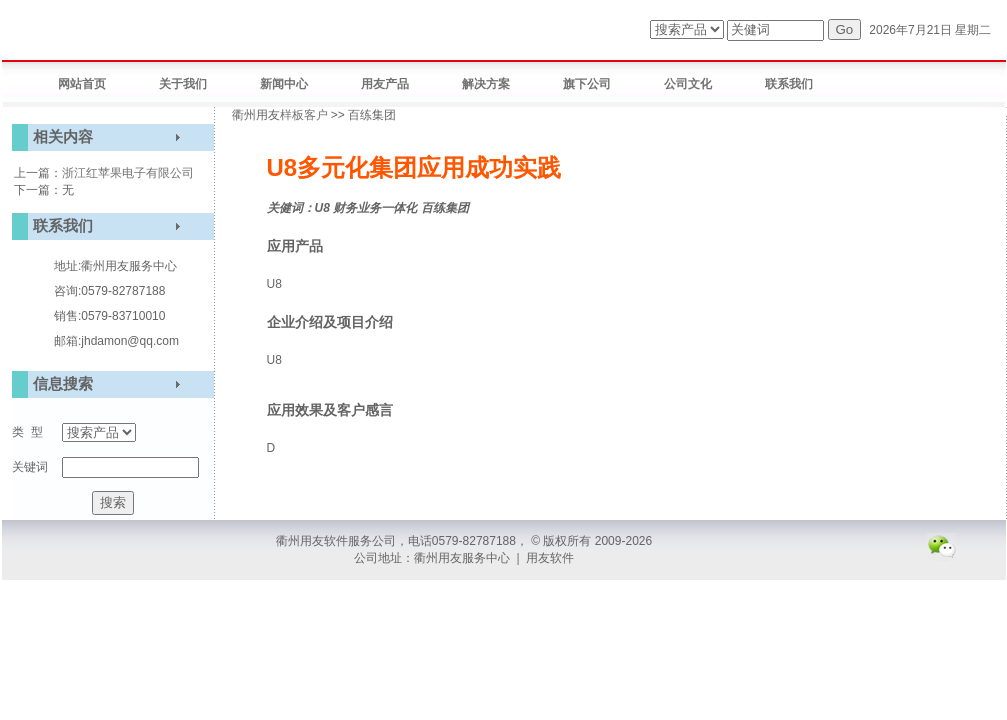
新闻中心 (284, 84)
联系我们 (789, 84)
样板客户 (304, 115)
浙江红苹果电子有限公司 (128, 173)
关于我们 (183, 84)
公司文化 (688, 84)
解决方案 (486, 84)
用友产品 (385, 84)
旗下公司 (587, 84)
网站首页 (82, 84)
